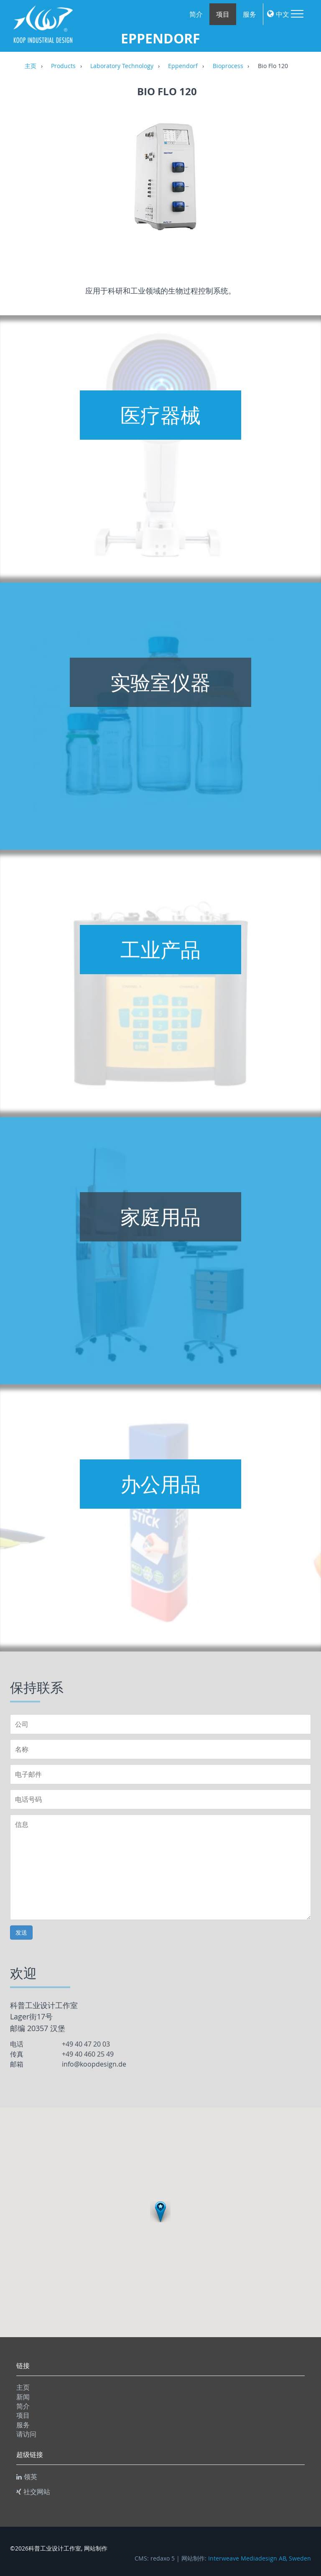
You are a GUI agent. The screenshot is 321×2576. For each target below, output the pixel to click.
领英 (26, 2476)
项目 (222, 14)
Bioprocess (228, 66)
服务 (249, 14)
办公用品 (160, 1484)
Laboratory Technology (121, 66)
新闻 (23, 2396)
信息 (160, 1867)
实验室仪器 (160, 682)
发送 (21, 1932)
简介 (196, 14)
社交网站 (33, 2491)
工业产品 (160, 949)
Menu (297, 14)
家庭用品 (160, 1217)
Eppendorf (183, 66)
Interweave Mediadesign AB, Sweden (259, 2558)
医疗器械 (160, 415)
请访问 (26, 2434)
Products (63, 66)
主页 (30, 66)
